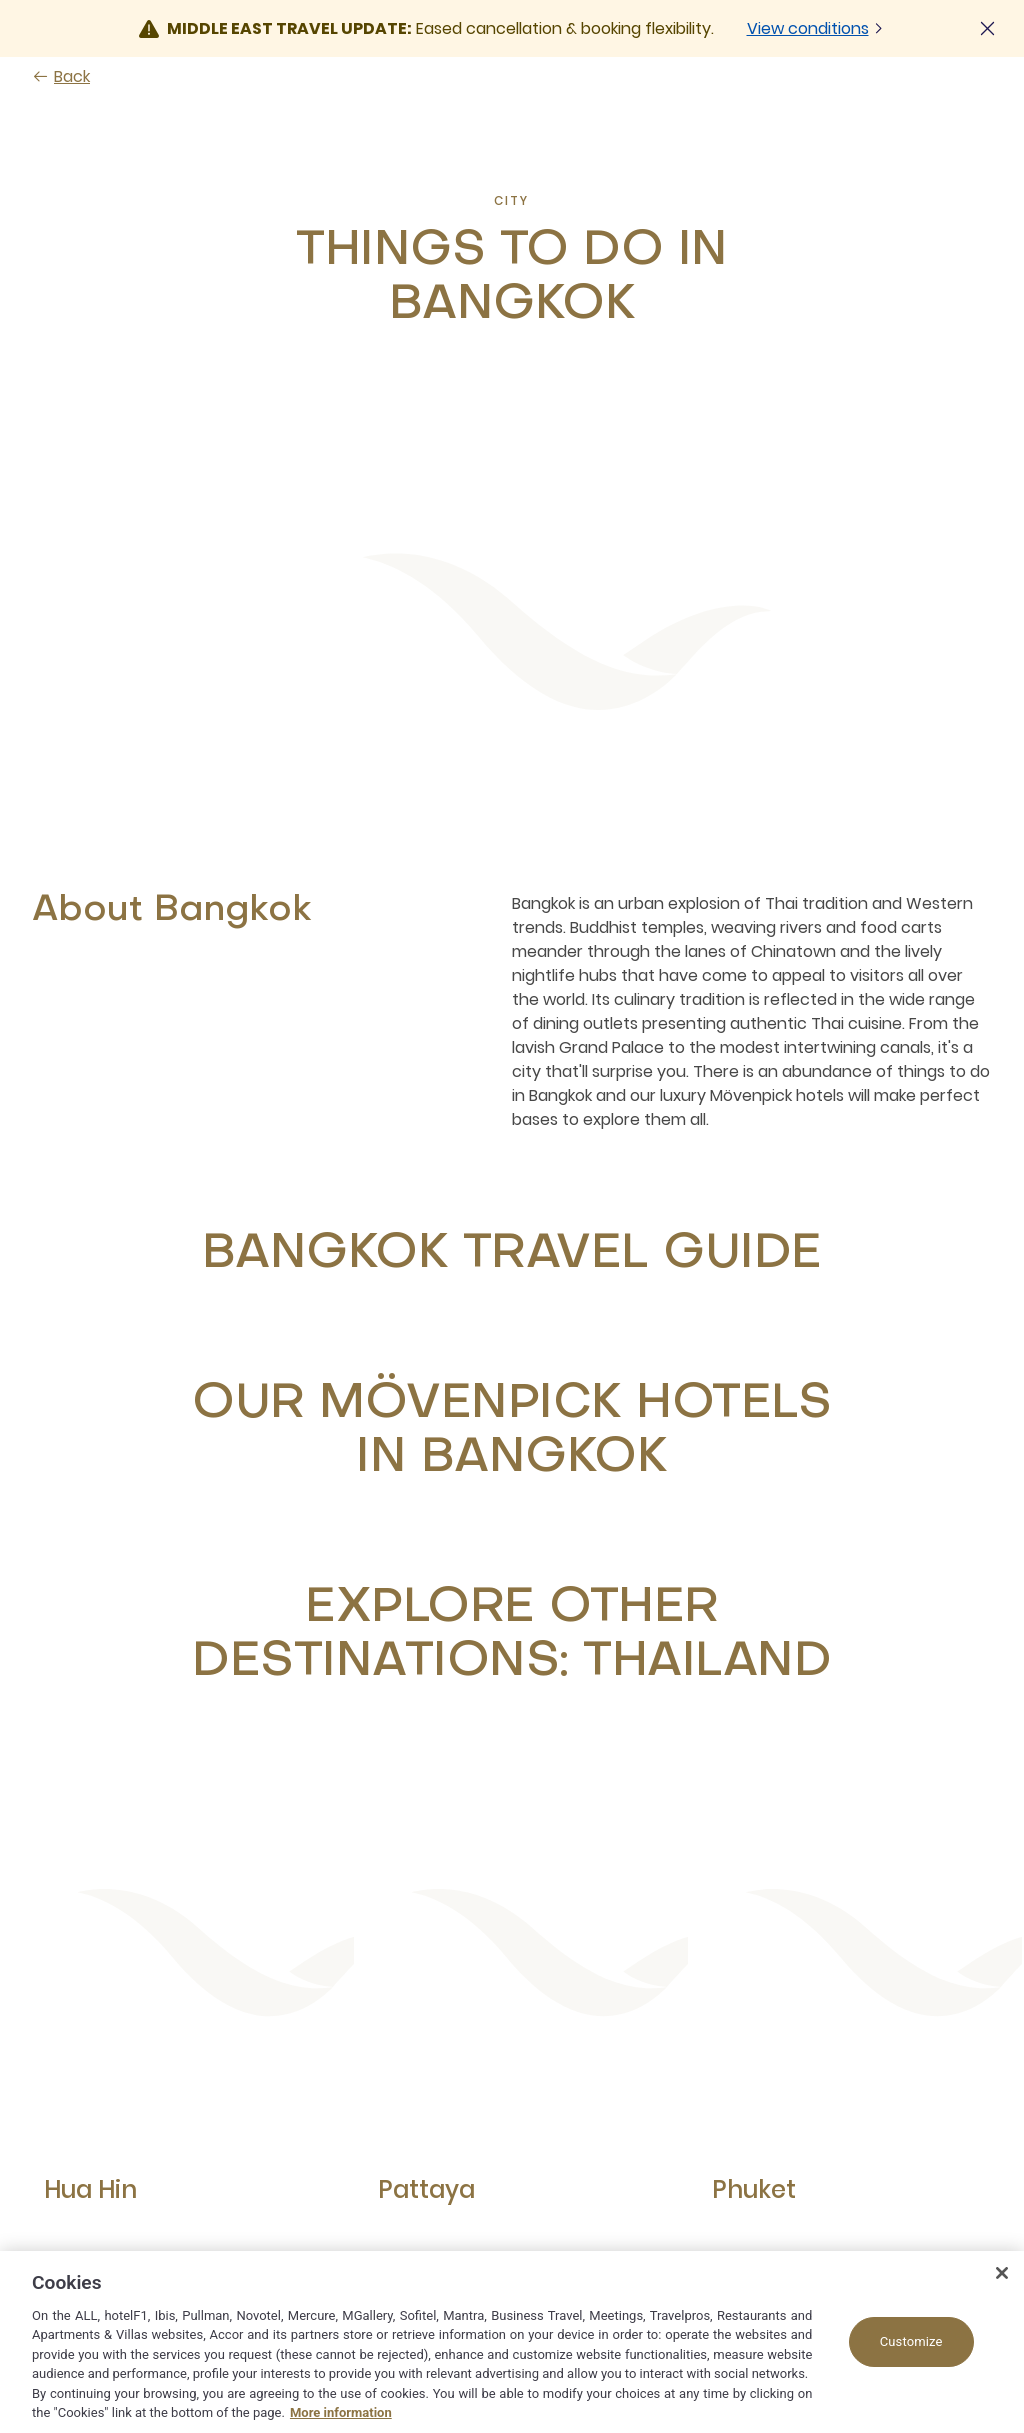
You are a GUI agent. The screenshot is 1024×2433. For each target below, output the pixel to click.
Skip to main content (0, 0)
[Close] (1002, 2273)
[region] (512, 2342)
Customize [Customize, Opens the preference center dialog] (911, 2341)
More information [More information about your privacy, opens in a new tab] (341, 2412)
